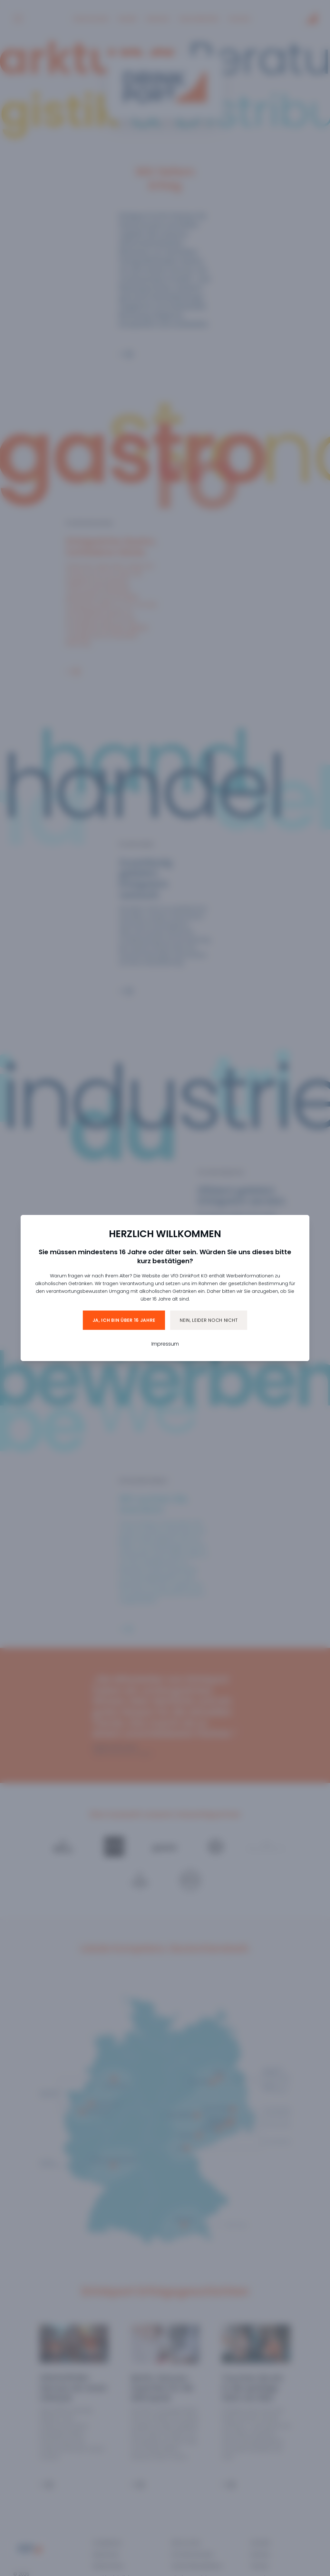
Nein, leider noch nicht (209, 1320)
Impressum (165, 1344)
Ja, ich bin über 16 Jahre (124, 1320)
